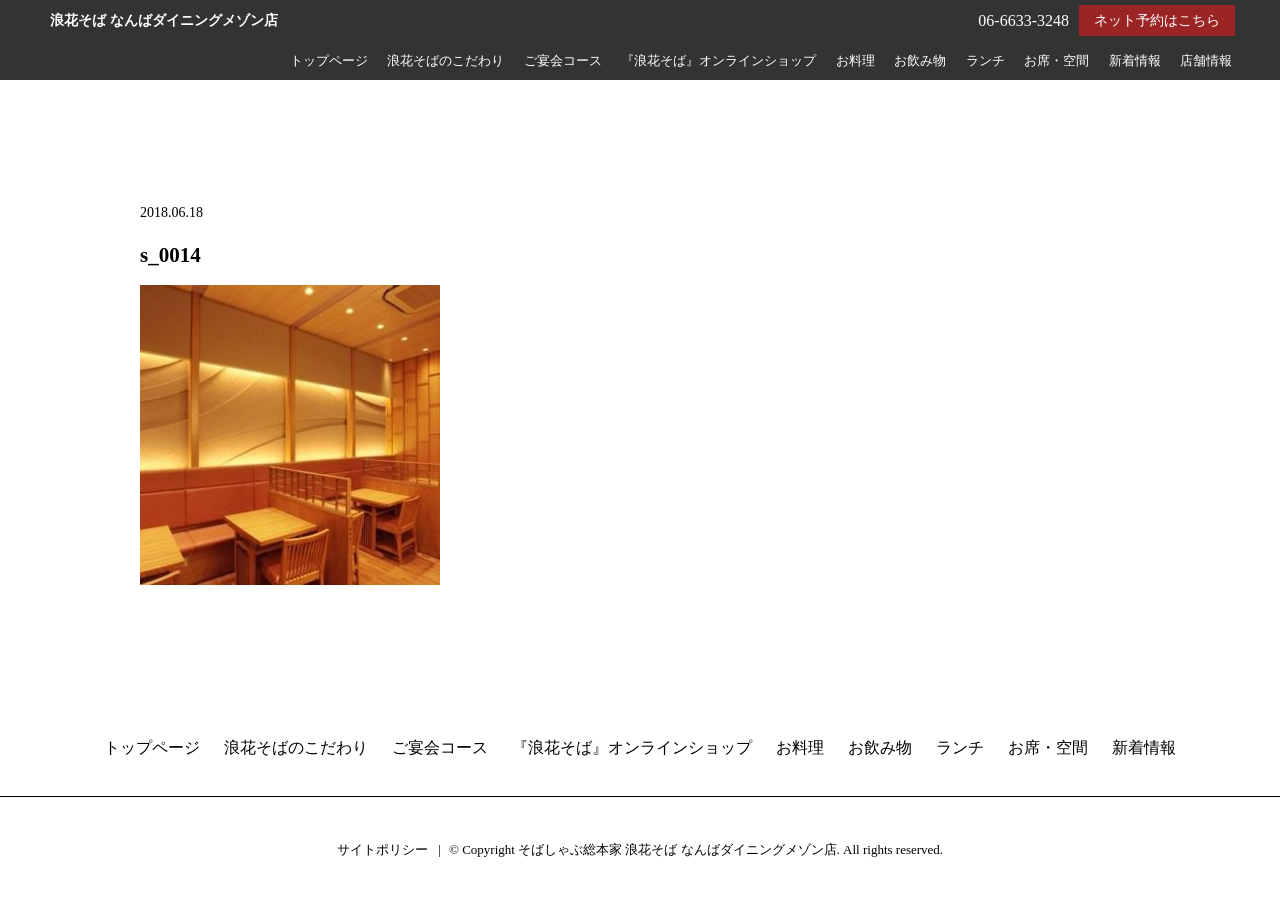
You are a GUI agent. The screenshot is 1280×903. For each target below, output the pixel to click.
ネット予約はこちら (1157, 20)
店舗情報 (1206, 61)
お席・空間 (1056, 61)
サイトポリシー (382, 849)
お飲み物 (920, 61)
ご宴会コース (563, 61)
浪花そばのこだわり (445, 61)
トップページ (329, 61)
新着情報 (1135, 61)
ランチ (985, 61)
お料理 (855, 61)
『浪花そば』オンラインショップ (718, 61)
